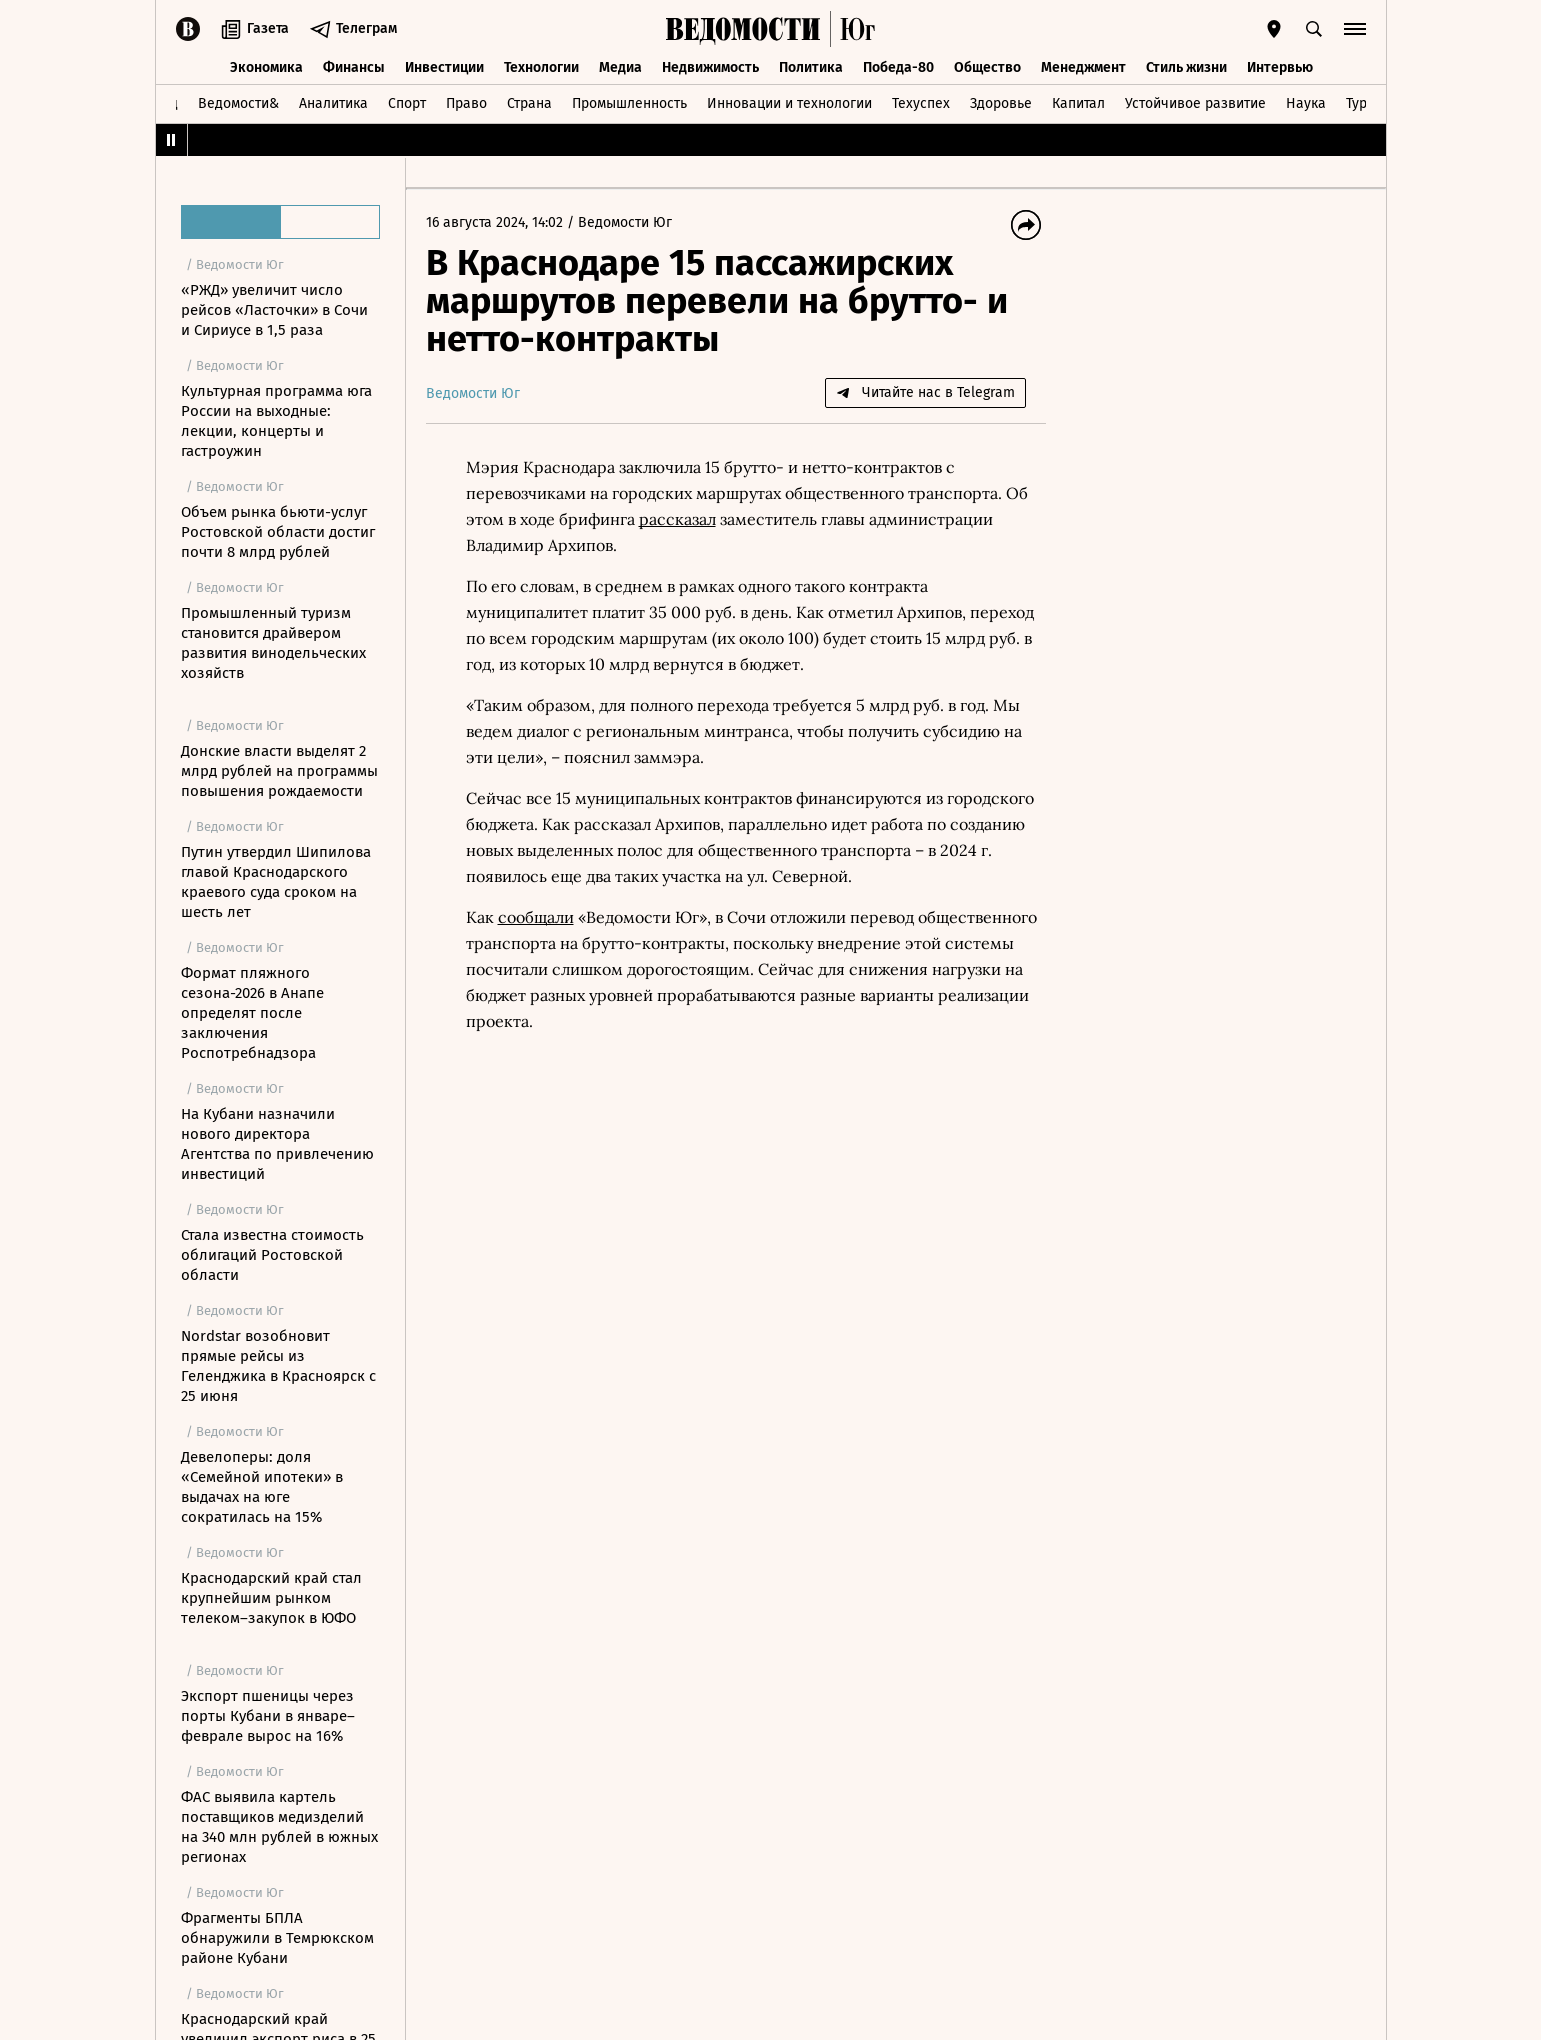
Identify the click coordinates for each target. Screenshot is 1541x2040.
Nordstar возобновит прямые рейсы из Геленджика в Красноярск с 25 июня (278, 1366)
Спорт (407, 103)
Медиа (620, 67)
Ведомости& (238, 103)
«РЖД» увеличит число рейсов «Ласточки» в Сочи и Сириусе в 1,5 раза (274, 310)
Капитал (1078, 103)
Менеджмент (1083, 67)
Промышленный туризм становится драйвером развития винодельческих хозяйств (273, 643)
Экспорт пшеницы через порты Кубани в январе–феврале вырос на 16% (268, 1716)
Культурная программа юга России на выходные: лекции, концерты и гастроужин (276, 421)
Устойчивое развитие (1195, 103)
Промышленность (629, 103)
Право (466, 103)
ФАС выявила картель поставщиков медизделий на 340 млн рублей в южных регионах (279, 1827)
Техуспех (921, 103)
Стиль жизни (1186, 67)
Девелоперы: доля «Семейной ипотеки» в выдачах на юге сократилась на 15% (262, 1487)
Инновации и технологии (789, 103)
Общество (987, 67)
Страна (529, 103)
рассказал (677, 519)
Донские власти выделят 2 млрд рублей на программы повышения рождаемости (279, 771)
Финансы (354, 67)
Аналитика (333, 103)
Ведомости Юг (625, 222)
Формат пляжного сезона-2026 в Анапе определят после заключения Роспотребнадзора (252, 1013)
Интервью (1280, 67)
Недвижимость (710, 67)
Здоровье (1001, 103)
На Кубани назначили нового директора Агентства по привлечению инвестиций (277, 1144)
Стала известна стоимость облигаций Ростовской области (272, 1255)
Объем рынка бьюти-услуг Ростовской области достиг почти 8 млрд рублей (278, 532)
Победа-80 (898, 67)
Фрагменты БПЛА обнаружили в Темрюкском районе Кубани (277, 1938)
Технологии (541, 67)
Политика (811, 67)
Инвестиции (444, 67)
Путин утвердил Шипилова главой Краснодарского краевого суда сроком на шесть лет (276, 882)
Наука (1306, 103)
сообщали (536, 917)
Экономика (266, 67)
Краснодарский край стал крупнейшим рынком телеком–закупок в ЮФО (271, 1598)
